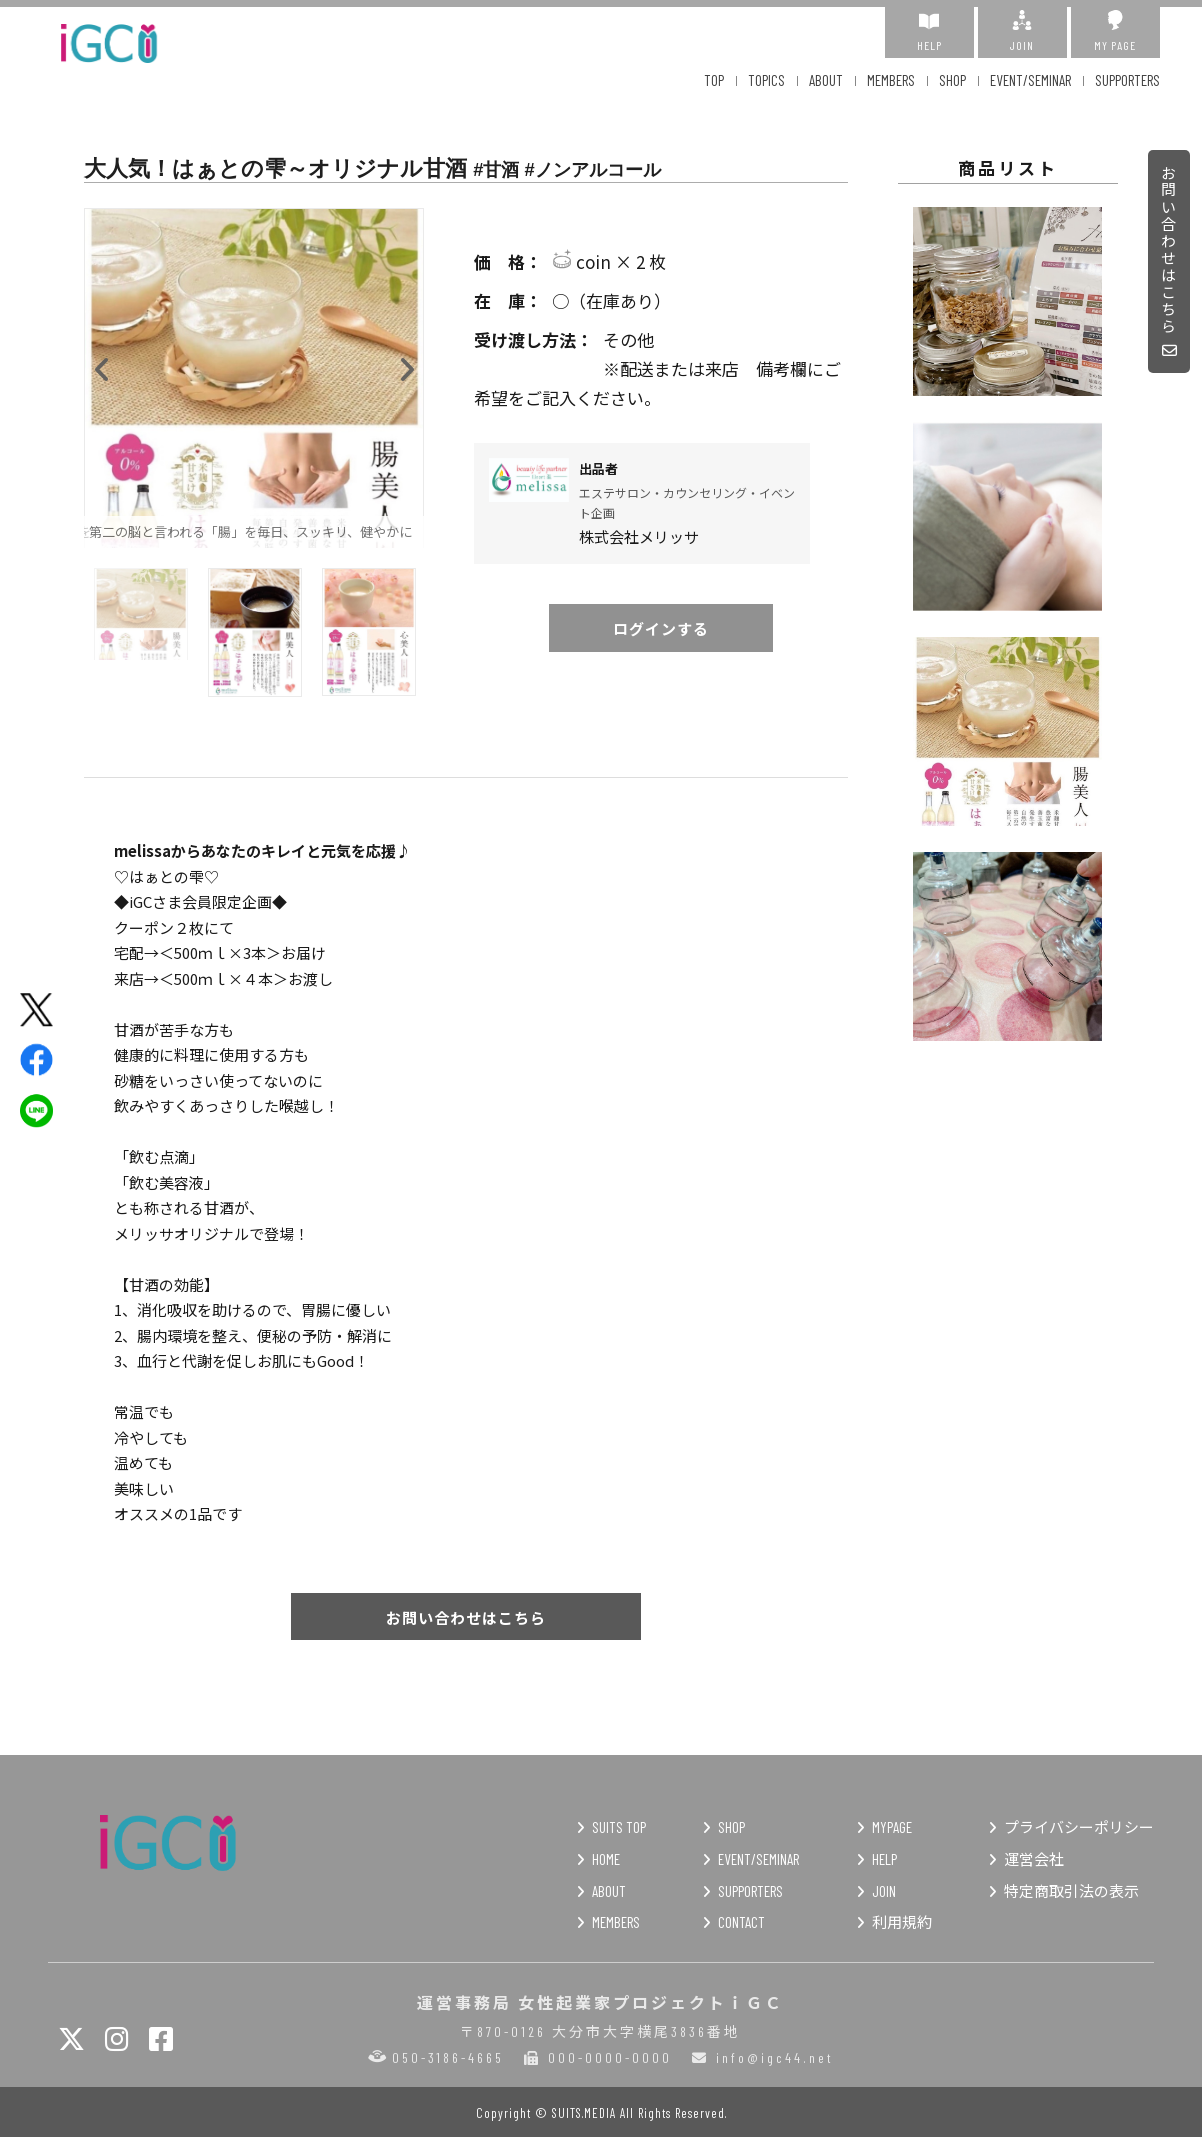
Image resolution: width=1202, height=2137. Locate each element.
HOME (606, 1859)
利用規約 (902, 1922)
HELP (929, 31)
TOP (714, 80)
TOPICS (766, 80)
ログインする (661, 628)
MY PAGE (1115, 31)
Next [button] (406, 365)
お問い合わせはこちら (1169, 262)
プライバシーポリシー (1079, 1827)
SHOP (952, 80)
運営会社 (1034, 1859)
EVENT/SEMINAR (1030, 80)
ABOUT (826, 80)
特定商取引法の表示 (1071, 1891)
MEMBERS (891, 80)
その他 (661, 340)
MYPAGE (892, 1827)
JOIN (1022, 31)
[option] (254, 378)
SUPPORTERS (1127, 80)
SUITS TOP (619, 1827)
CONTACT (741, 1922)
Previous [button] (102, 365)
